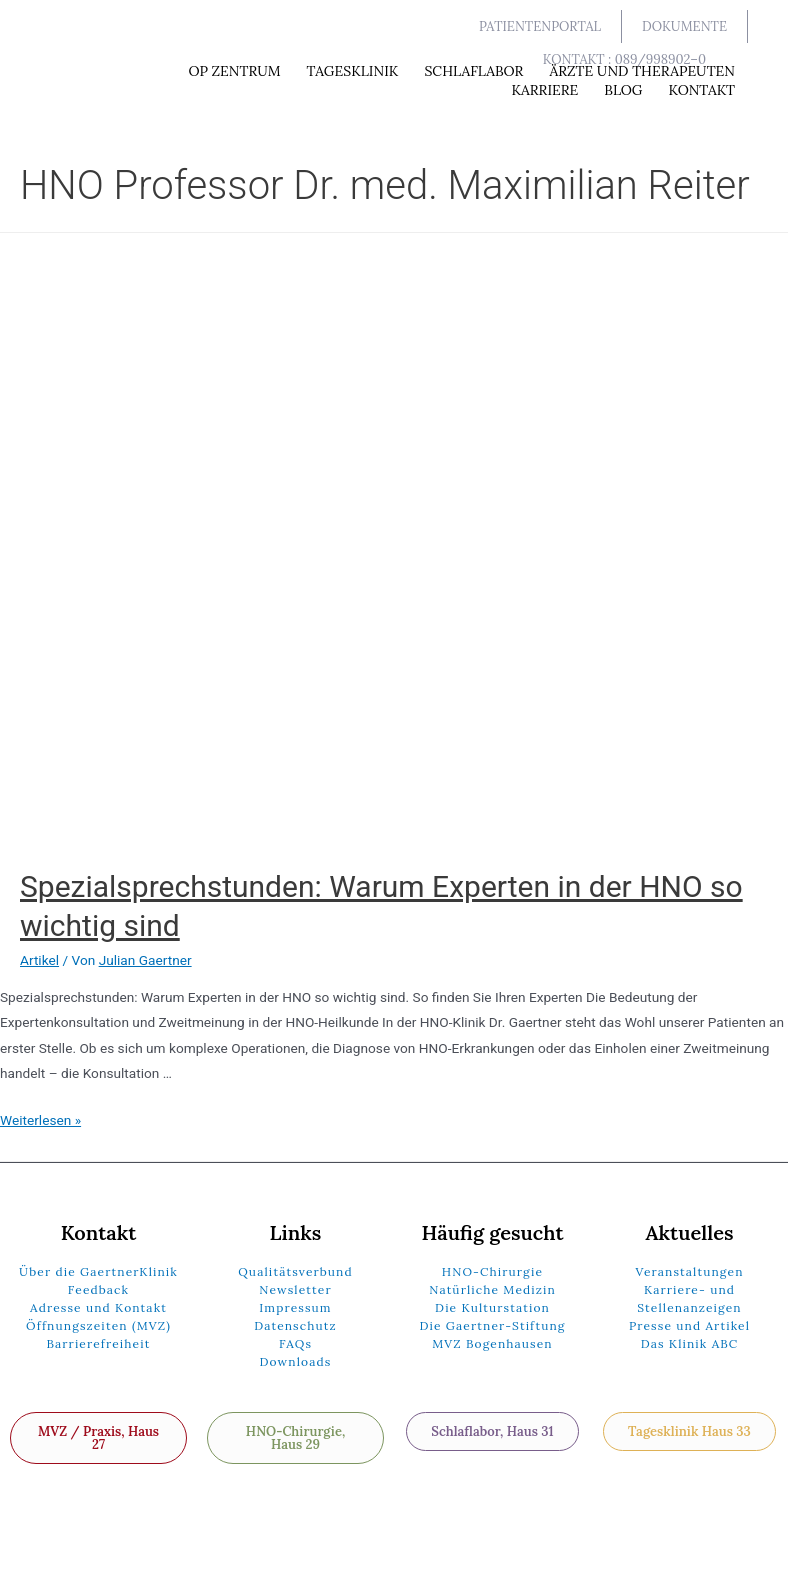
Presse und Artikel (689, 1325)
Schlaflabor (473, 71)
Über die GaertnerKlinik (98, 1271)
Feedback (98, 1289)
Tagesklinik (353, 71)
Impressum (295, 1307)
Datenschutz (295, 1325)
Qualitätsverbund (295, 1271)
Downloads (296, 1361)
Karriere (544, 90)
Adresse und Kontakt (98, 1307)
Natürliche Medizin (492, 1289)
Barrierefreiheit (98, 1343)
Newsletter (295, 1289)
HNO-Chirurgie (492, 1271)
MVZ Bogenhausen (492, 1343)
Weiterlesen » (40, 1120)
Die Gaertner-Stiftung (492, 1325)
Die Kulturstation (492, 1307)
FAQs (295, 1343)
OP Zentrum (234, 71)
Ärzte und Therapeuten (642, 71)
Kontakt (701, 90)
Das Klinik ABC (690, 1343)
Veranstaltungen (689, 1271)
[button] (540, 26)
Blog (623, 90)
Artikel (39, 960)
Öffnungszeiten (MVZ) (98, 1325)
